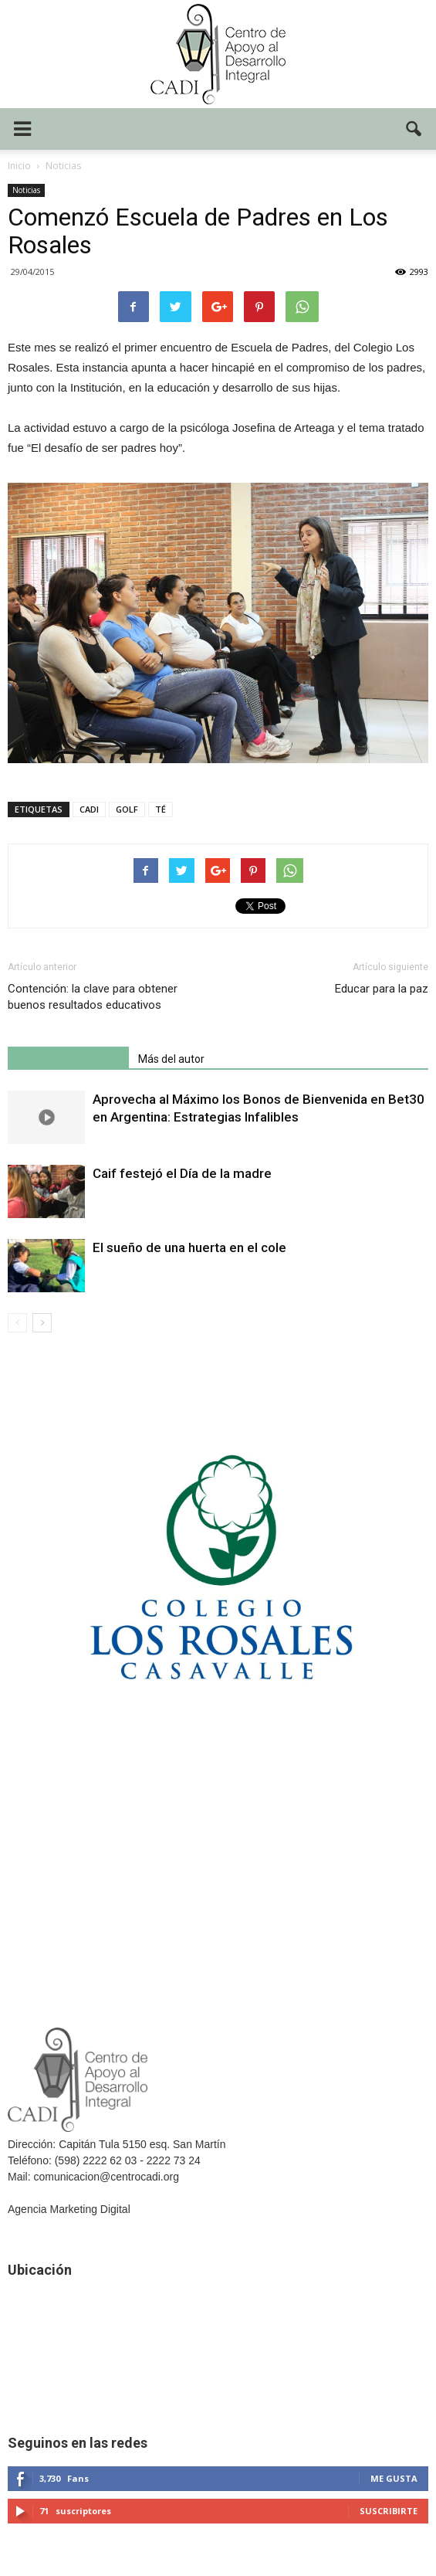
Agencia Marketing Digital (69, 2209)
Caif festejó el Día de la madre (182, 1173)
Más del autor (171, 1059)
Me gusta (393, 2478)
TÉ (160, 809)
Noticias (26, 190)
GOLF (127, 809)
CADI (89, 809)
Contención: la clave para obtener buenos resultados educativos (92, 997)
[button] (414, 129)
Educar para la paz (381, 989)
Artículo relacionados (68, 1059)
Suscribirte (388, 2511)
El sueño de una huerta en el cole (189, 1247)
